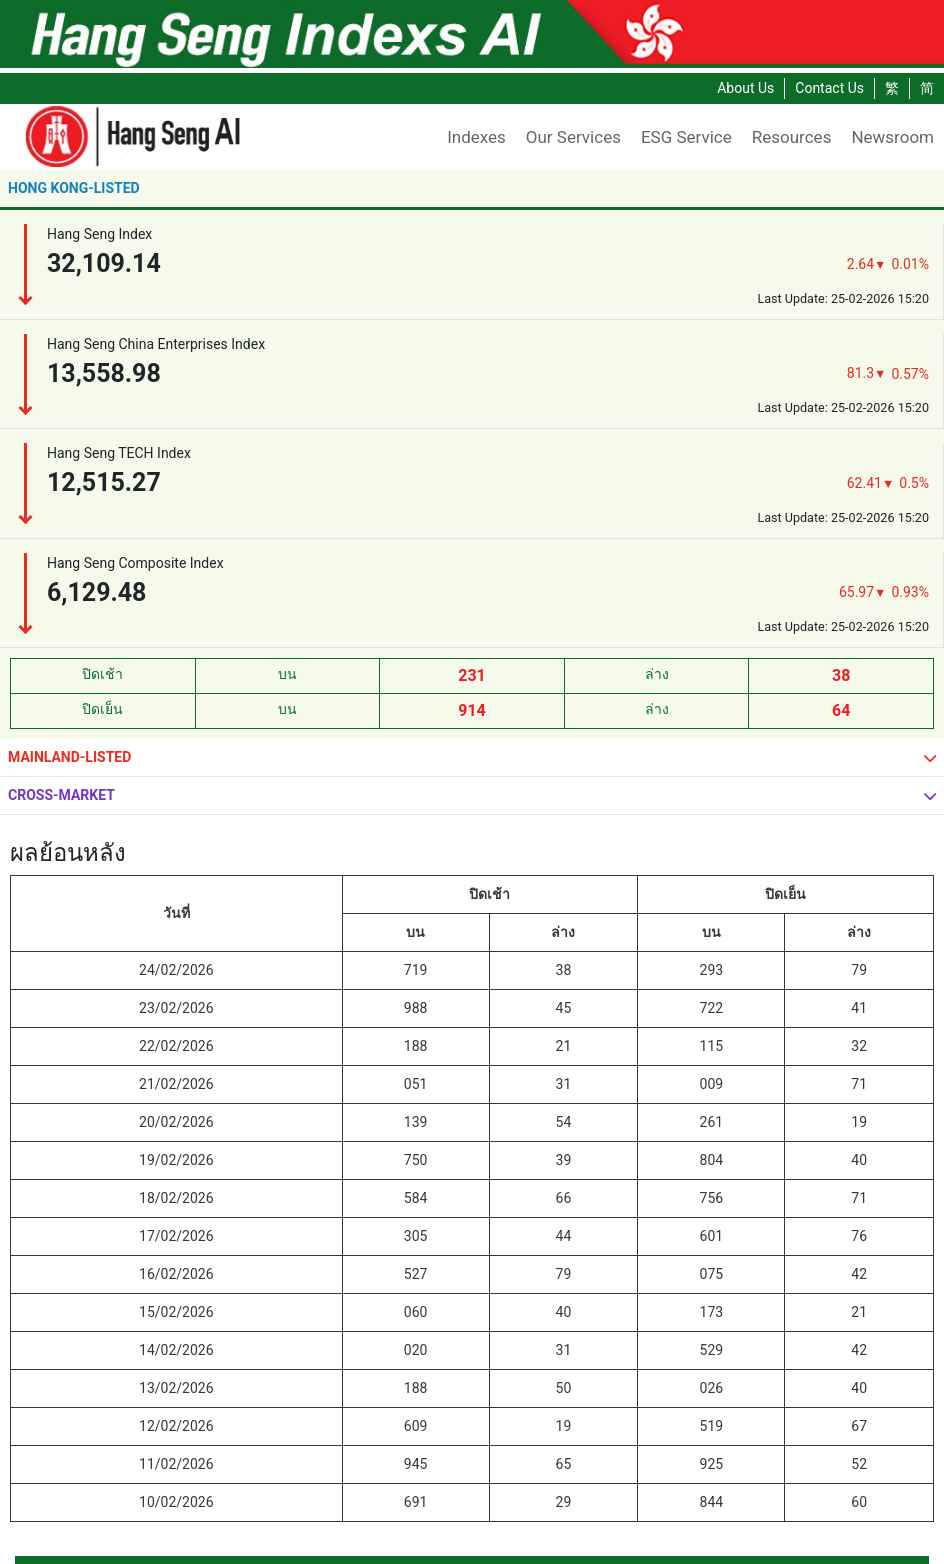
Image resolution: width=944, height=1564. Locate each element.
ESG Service (686, 137)
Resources (792, 137)
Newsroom (892, 137)
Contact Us (829, 88)
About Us (745, 88)
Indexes (476, 137)
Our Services (573, 137)
